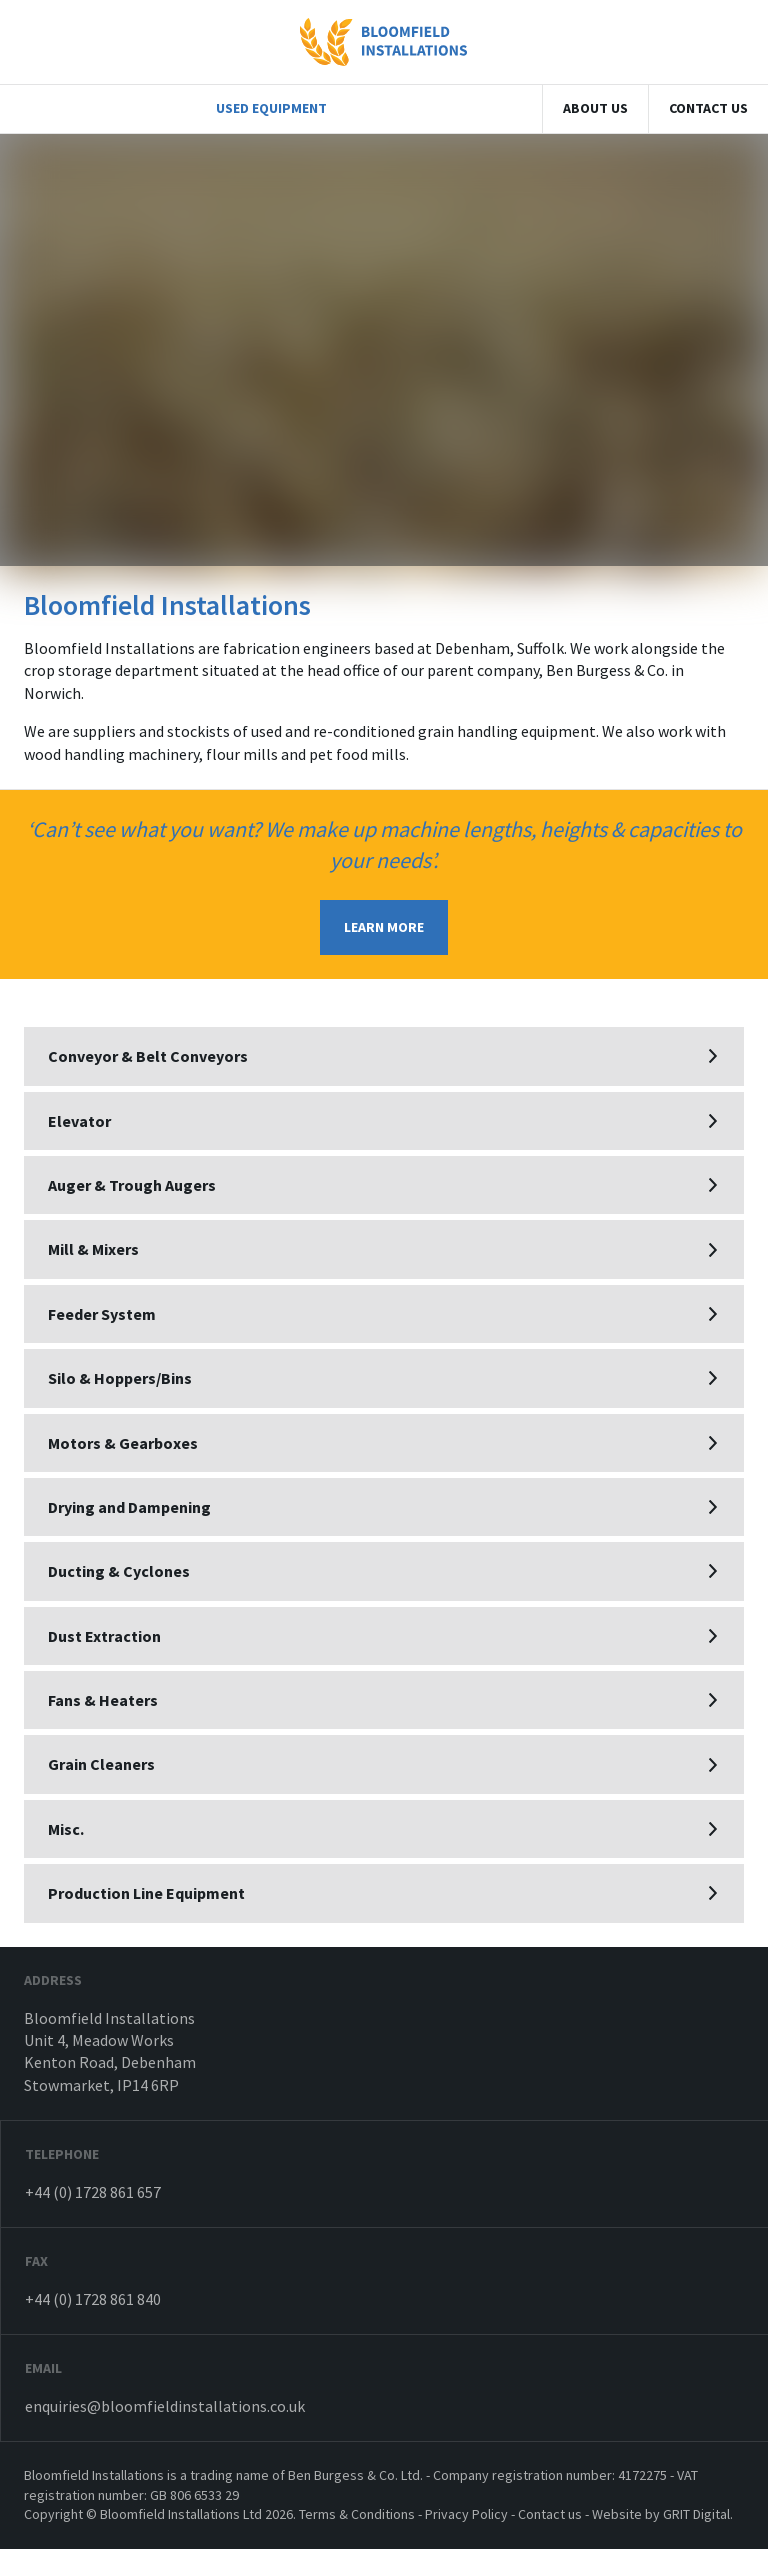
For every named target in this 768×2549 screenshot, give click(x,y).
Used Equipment (271, 108)
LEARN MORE (384, 927)
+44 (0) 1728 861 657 (93, 2192)
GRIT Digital (696, 2514)
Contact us (708, 108)
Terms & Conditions (357, 2514)
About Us (595, 108)
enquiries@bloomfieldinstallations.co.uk (165, 2406)
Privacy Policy (466, 2514)
